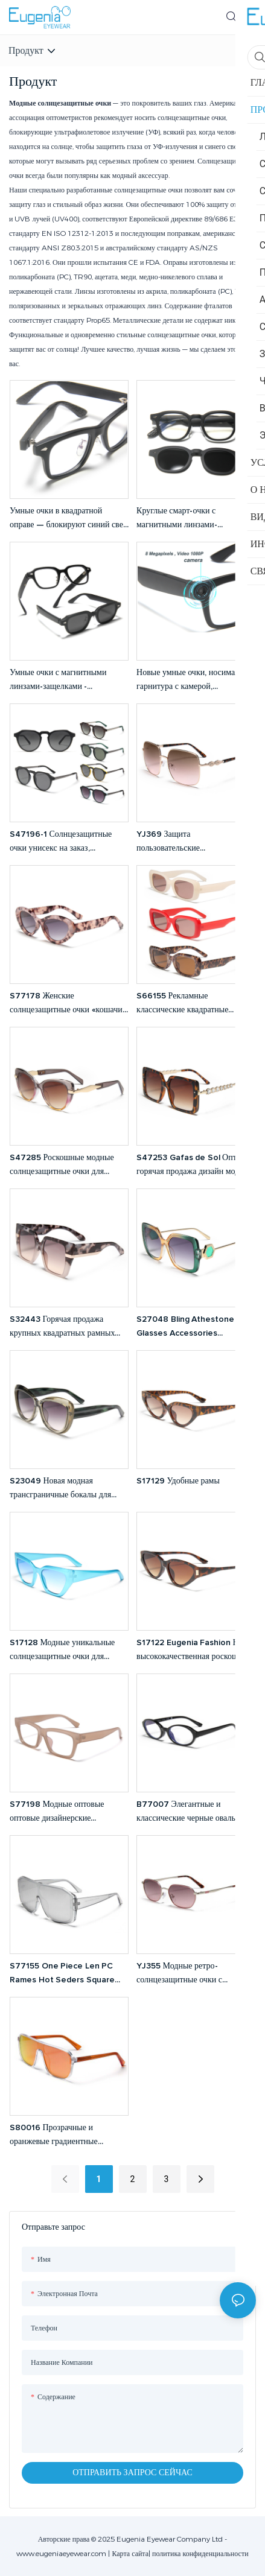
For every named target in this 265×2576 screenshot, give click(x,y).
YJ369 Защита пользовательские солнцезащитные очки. (177, 842)
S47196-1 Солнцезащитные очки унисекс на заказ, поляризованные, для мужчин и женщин (66, 842)
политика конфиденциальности (200, 2553)
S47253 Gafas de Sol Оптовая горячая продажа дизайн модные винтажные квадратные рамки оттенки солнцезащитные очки (194, 1165)
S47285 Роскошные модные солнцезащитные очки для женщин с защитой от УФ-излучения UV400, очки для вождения (62, 1165)
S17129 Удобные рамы (178, 1481)
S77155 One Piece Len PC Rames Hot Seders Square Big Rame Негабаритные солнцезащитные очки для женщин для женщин (62, 1974)
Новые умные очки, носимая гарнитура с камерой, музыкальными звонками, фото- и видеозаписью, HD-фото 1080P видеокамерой (193, 680)
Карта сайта (130, 2553)
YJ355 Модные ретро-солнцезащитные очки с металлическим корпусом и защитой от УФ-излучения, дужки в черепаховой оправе (187, 1974)
